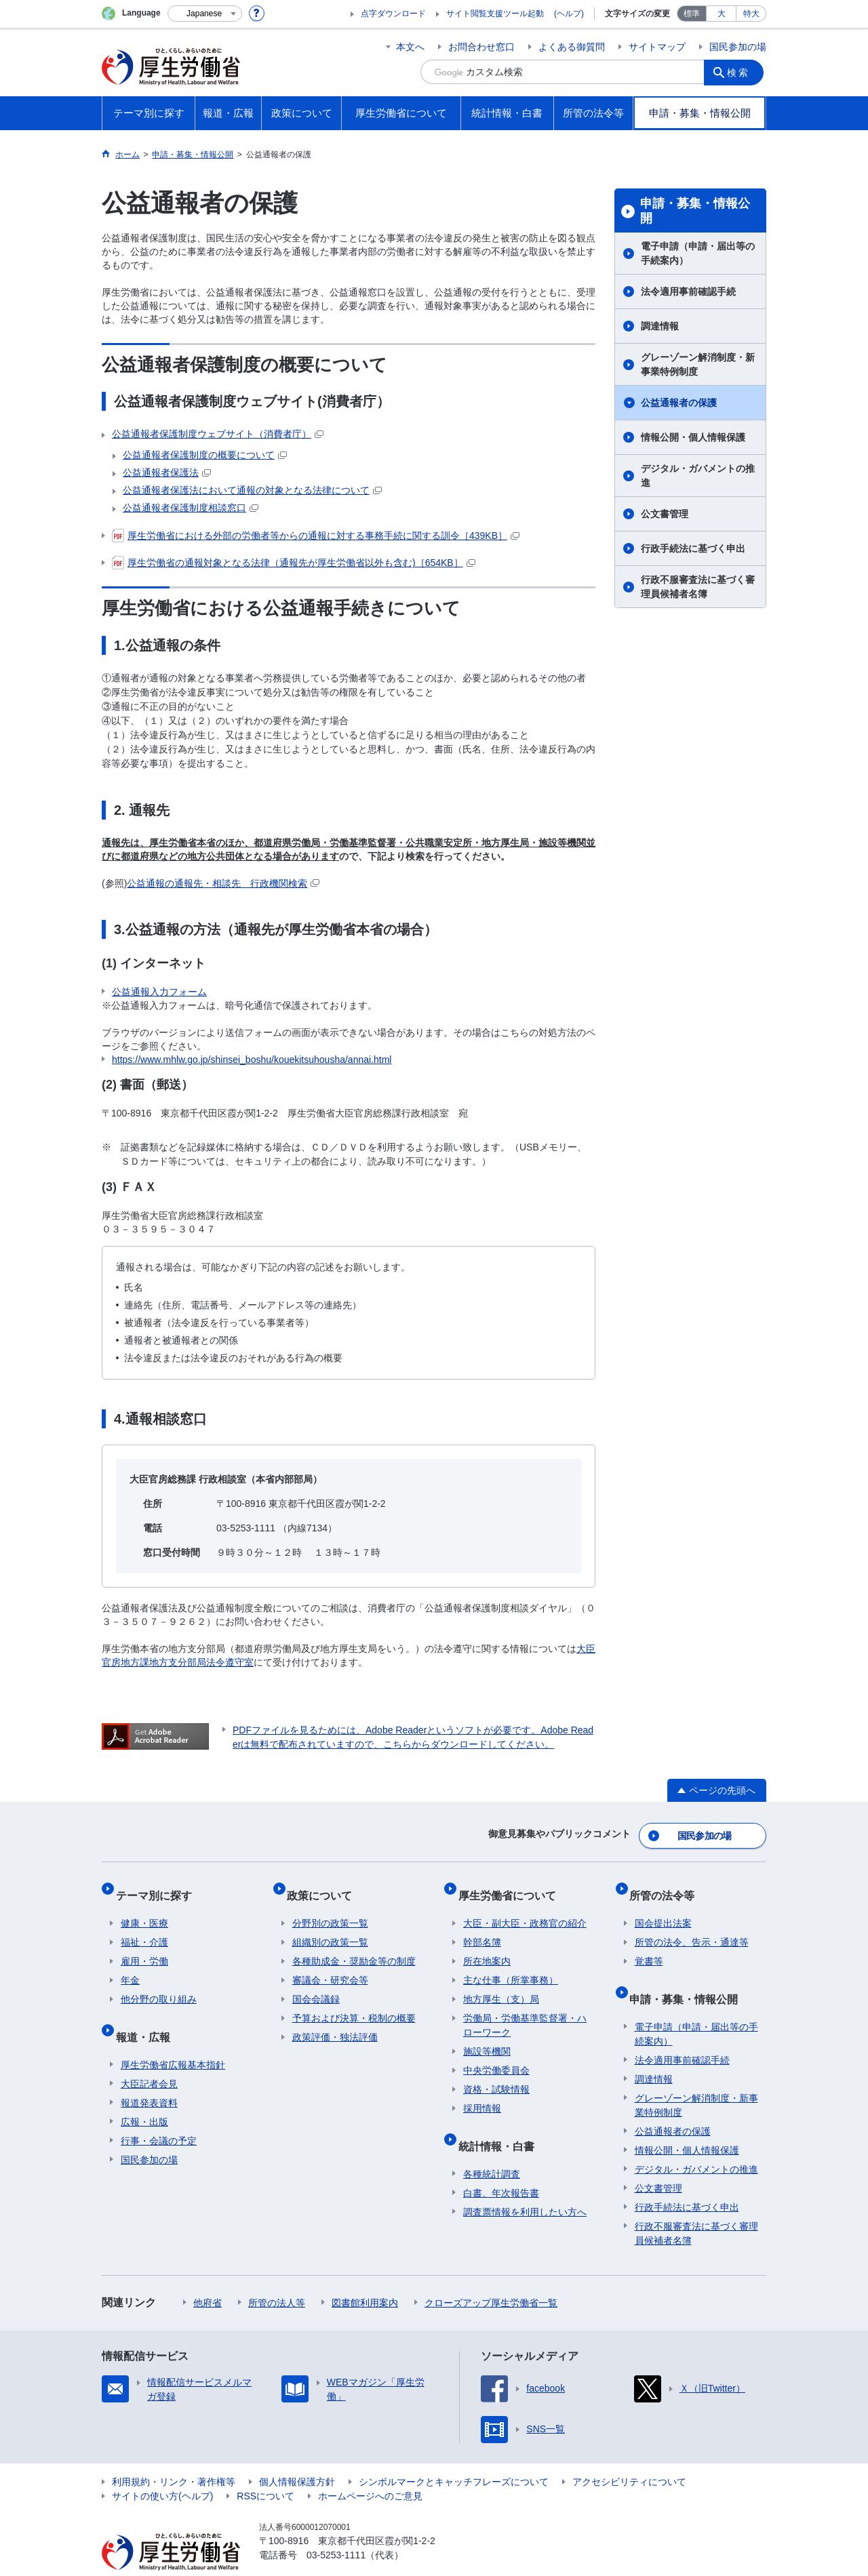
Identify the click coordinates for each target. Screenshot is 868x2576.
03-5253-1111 (336, 2528)
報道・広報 (148, 2015)
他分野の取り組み (159, 1984)
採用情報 (482, 2093)
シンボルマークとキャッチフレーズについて (454, 2455)
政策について (324, 1885)
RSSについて (265, 2469)
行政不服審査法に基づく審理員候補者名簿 (698, 586)
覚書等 (649, 1946)
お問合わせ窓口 (481, 47)
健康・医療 (144, 1908)
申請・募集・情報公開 (695, 211)
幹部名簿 (482, 1927)
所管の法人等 (276, 2276)
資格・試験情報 (496, 2074)
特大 (751, 13)
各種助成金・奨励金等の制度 (354, 1946)
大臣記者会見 (149, 2057)
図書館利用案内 (365, 2276)
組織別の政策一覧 (330, 1927)
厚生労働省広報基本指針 (173, 2038)
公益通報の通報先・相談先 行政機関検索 (223, 883)
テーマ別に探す (159, 1885)
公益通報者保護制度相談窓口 (190, 507)
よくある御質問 (571, 47)
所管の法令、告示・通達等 (692, 1927)
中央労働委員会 (496, 2055)
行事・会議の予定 (159, 2114)
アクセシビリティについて (629, 2455)
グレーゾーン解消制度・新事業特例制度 (698, 364)
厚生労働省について (512, 1885)
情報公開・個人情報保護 (693, 437)
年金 (130, 1965)
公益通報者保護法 (167, 472)
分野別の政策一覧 (330, 1908)
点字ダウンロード (393, 13)
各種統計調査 (491, 2147)
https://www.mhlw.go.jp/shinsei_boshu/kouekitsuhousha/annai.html (251, 1059)
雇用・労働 (144, 1946)
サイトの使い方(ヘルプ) (162, 2469)
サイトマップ (657, 47)
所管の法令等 (667, 1885)
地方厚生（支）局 (501, 1984)
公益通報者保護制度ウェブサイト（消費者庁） (217, 433)
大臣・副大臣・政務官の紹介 (525, 1908)
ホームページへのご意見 (370, 2469)
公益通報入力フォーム (159, 991)
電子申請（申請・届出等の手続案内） (698, 253)
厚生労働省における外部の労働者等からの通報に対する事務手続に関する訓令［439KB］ (315, 535)
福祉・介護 (144, 1927)
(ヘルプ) (569, 13)
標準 (692, 13)
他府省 (207, 2276)
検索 (741, 71)
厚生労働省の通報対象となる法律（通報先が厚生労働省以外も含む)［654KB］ (293, 562)
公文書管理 (664, 513)
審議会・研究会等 (330, 1965)
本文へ (410, 47)
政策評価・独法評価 (335, 2022)
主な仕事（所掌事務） (510, 1965)
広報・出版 (144, 2095)
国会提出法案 (663, 1908)
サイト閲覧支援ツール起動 (495, 13)
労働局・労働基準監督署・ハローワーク (525, 2010)
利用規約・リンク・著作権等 (173, 2455)
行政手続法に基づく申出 (693, 548)
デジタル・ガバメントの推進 (698, 475)
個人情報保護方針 (297, 2455)
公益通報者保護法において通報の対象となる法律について (252, 490)
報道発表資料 (149, 2076)
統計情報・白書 (501, 2125)
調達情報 (660, 326)
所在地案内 (487, 1946)
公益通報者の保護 (679, 402)
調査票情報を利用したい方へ (525, 2185)
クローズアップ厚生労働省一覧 (491, 2276)
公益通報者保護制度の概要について (205, 454)
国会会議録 (316, 1984)
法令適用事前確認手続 (688, 291)
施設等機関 (487, 2036)
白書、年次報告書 (501, 2166)
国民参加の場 (737, 47)
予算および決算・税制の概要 (354, 2003)
